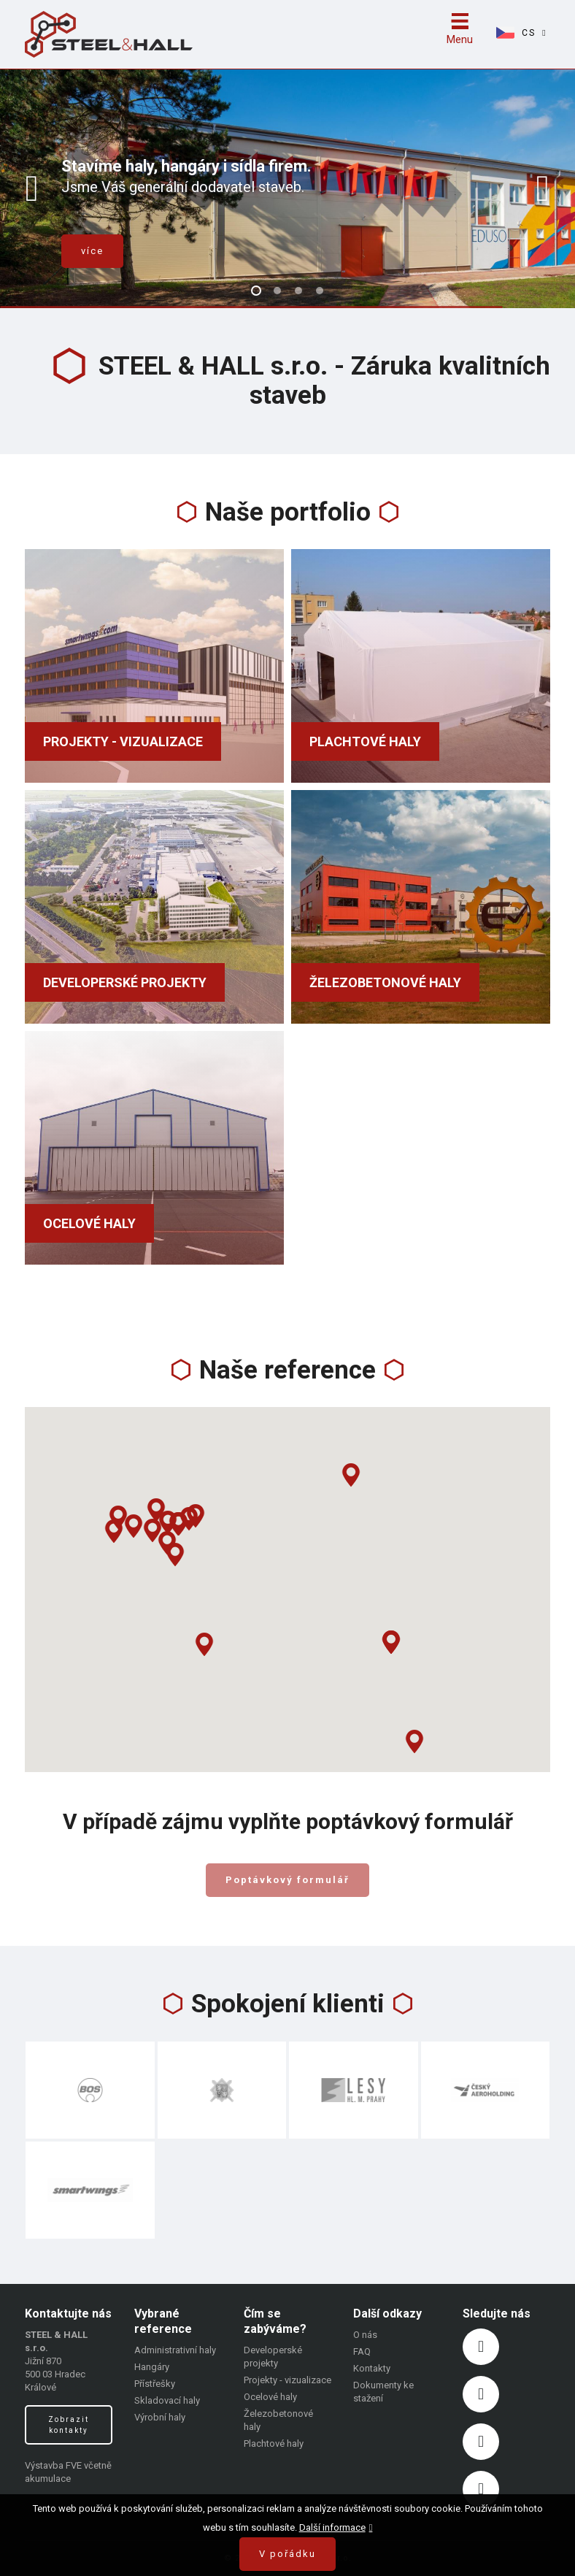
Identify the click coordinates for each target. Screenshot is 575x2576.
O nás (365, 2334)
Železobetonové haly (385, 982)
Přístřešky (154, 2383)
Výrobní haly (159, 2417)
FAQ (362, 2351)
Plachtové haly (365, 741)
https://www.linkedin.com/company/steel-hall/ (481, 2441)
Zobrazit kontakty (68, 2424)
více (92, 250)
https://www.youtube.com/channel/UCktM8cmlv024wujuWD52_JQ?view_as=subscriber (481, 2489)
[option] (287, 188)
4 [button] (319, 290)
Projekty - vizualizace (123, 741)
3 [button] (298, 290)
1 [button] (256, 290)
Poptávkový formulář (287, 1879)
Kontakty (371, 2368)
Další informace (332, 2527)
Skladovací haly (167, 2400)
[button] (175, 1554)
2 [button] (277, 290)
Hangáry (151, 2366)
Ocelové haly (89, 1223)
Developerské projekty (125, 982)
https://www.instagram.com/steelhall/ (481, 2394)
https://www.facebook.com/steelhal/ (481, 2346)
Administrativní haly (175, 2350)
